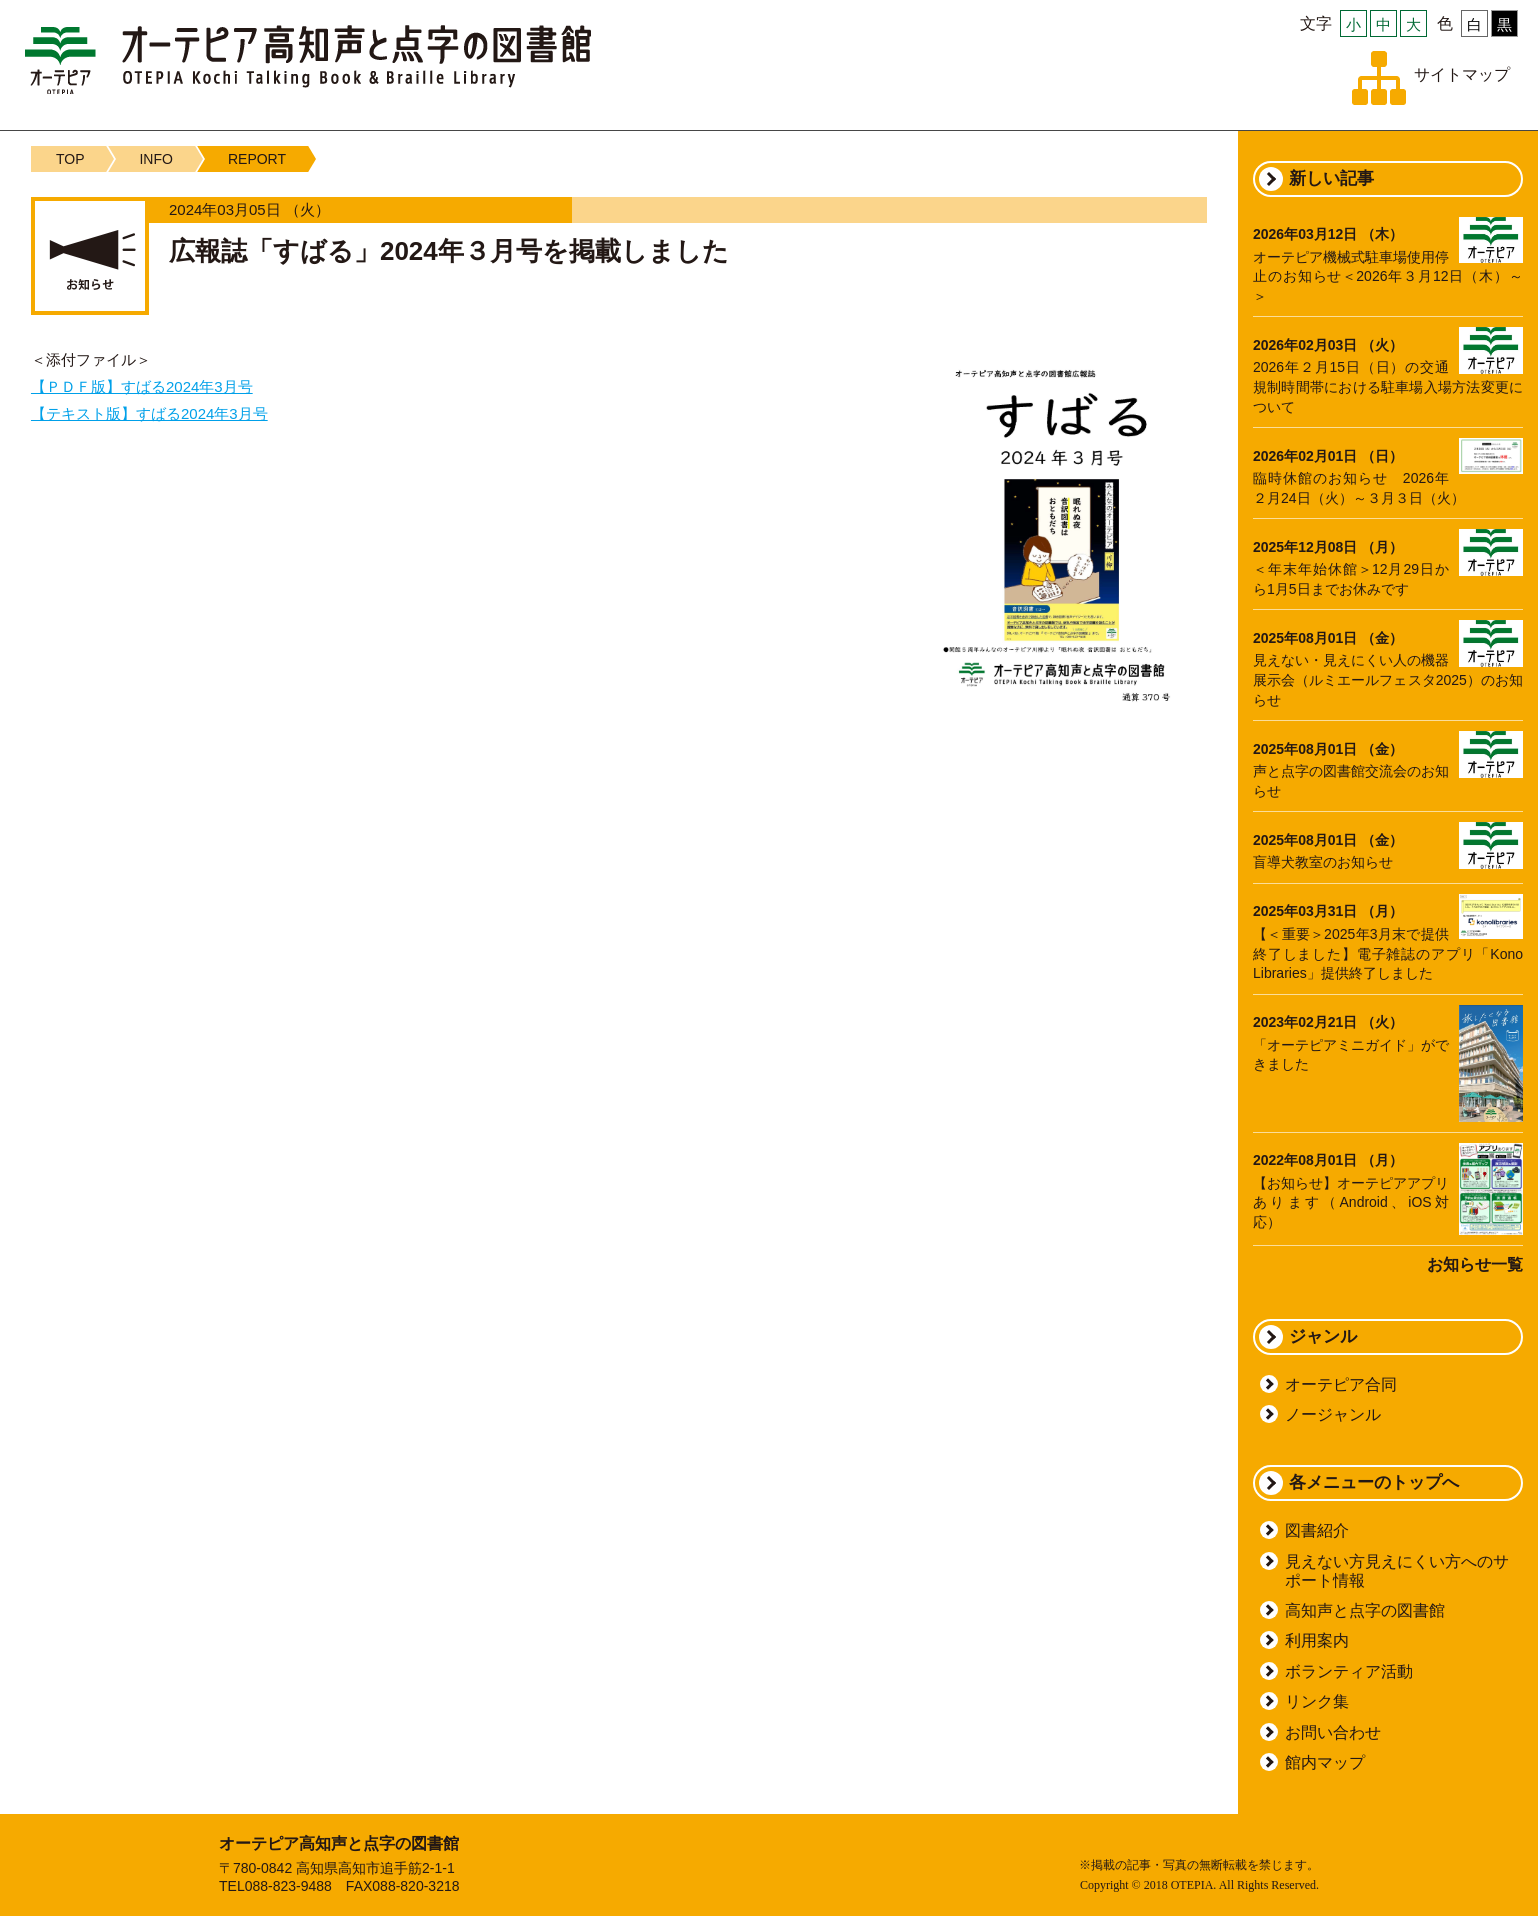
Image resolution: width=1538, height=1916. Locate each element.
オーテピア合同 (1341, 1384)
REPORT (257, 159)
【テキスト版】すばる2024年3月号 (149, 413)
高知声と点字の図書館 (1365, 1610)
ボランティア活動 (1349, 1671)
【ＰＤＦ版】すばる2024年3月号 (142, 386)
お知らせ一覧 (1475, 1264)
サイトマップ (1462, 74)
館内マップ (1325, 1762)
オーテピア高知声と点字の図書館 (308, 59)
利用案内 (1317, 1640)
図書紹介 (1317, 1530)
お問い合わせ (1333, 1732)
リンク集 (1317, 1701)
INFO (155, 159)
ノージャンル (1333, 1414)
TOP (70, 159)
